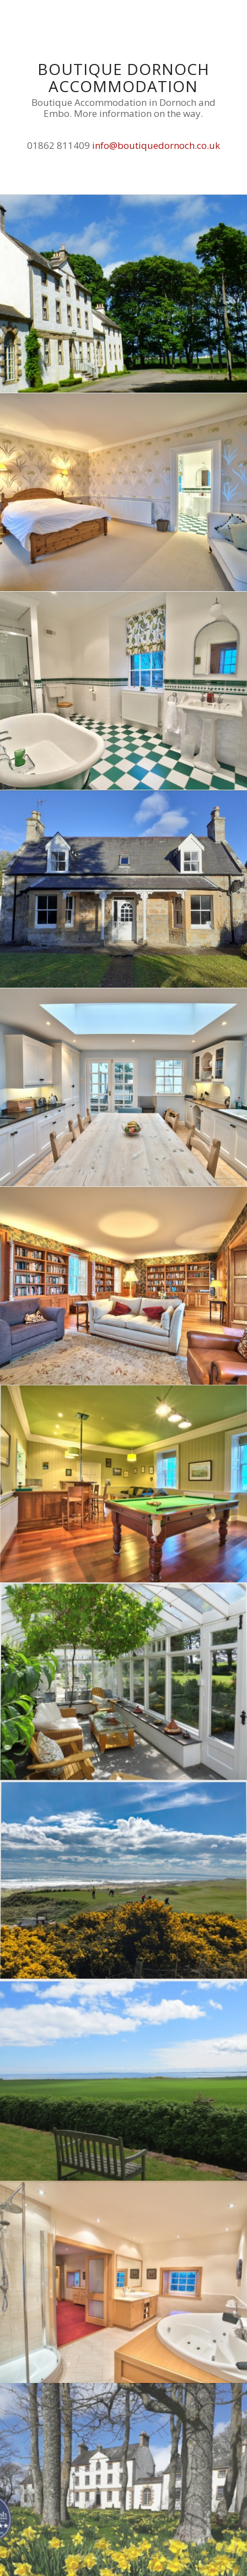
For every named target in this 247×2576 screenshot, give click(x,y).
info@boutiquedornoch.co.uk (156, 145)
